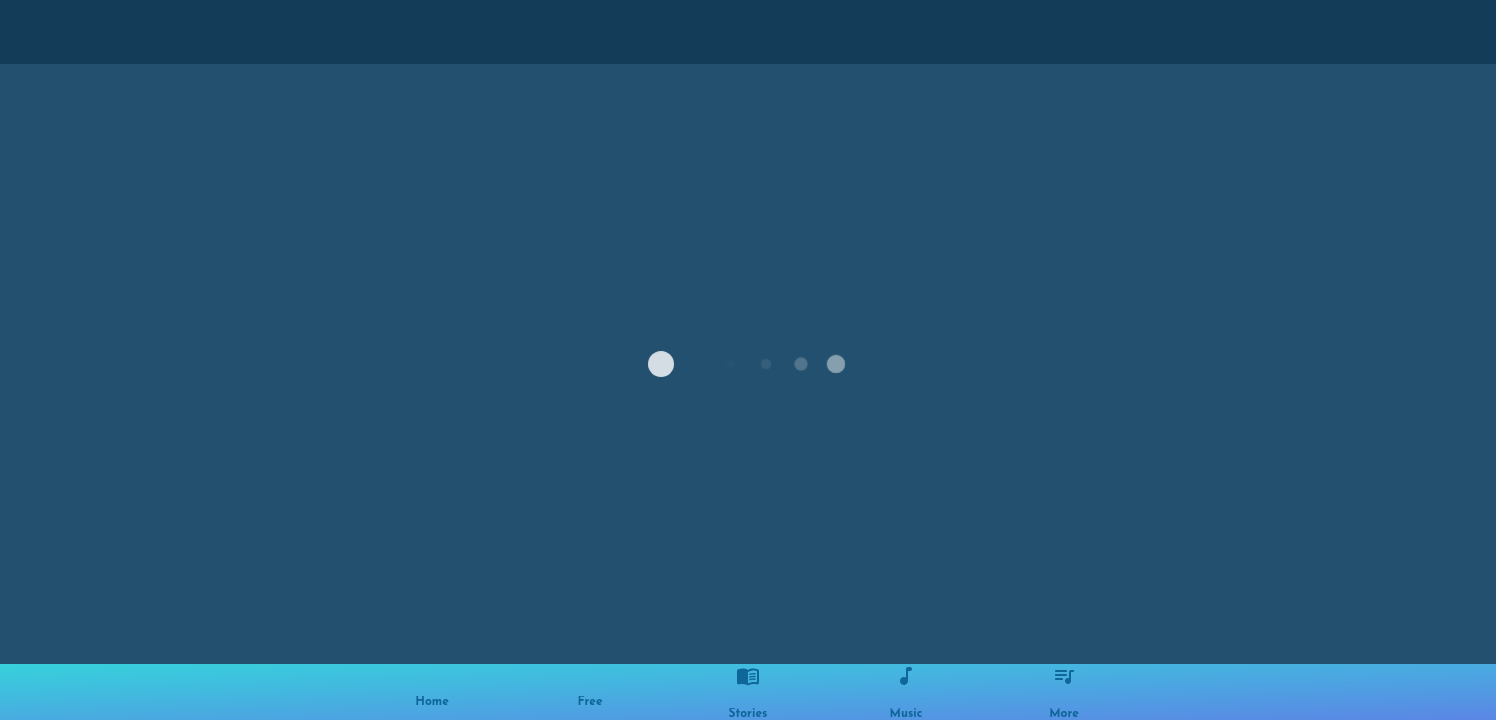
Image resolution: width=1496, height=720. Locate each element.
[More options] (1064, 692)
